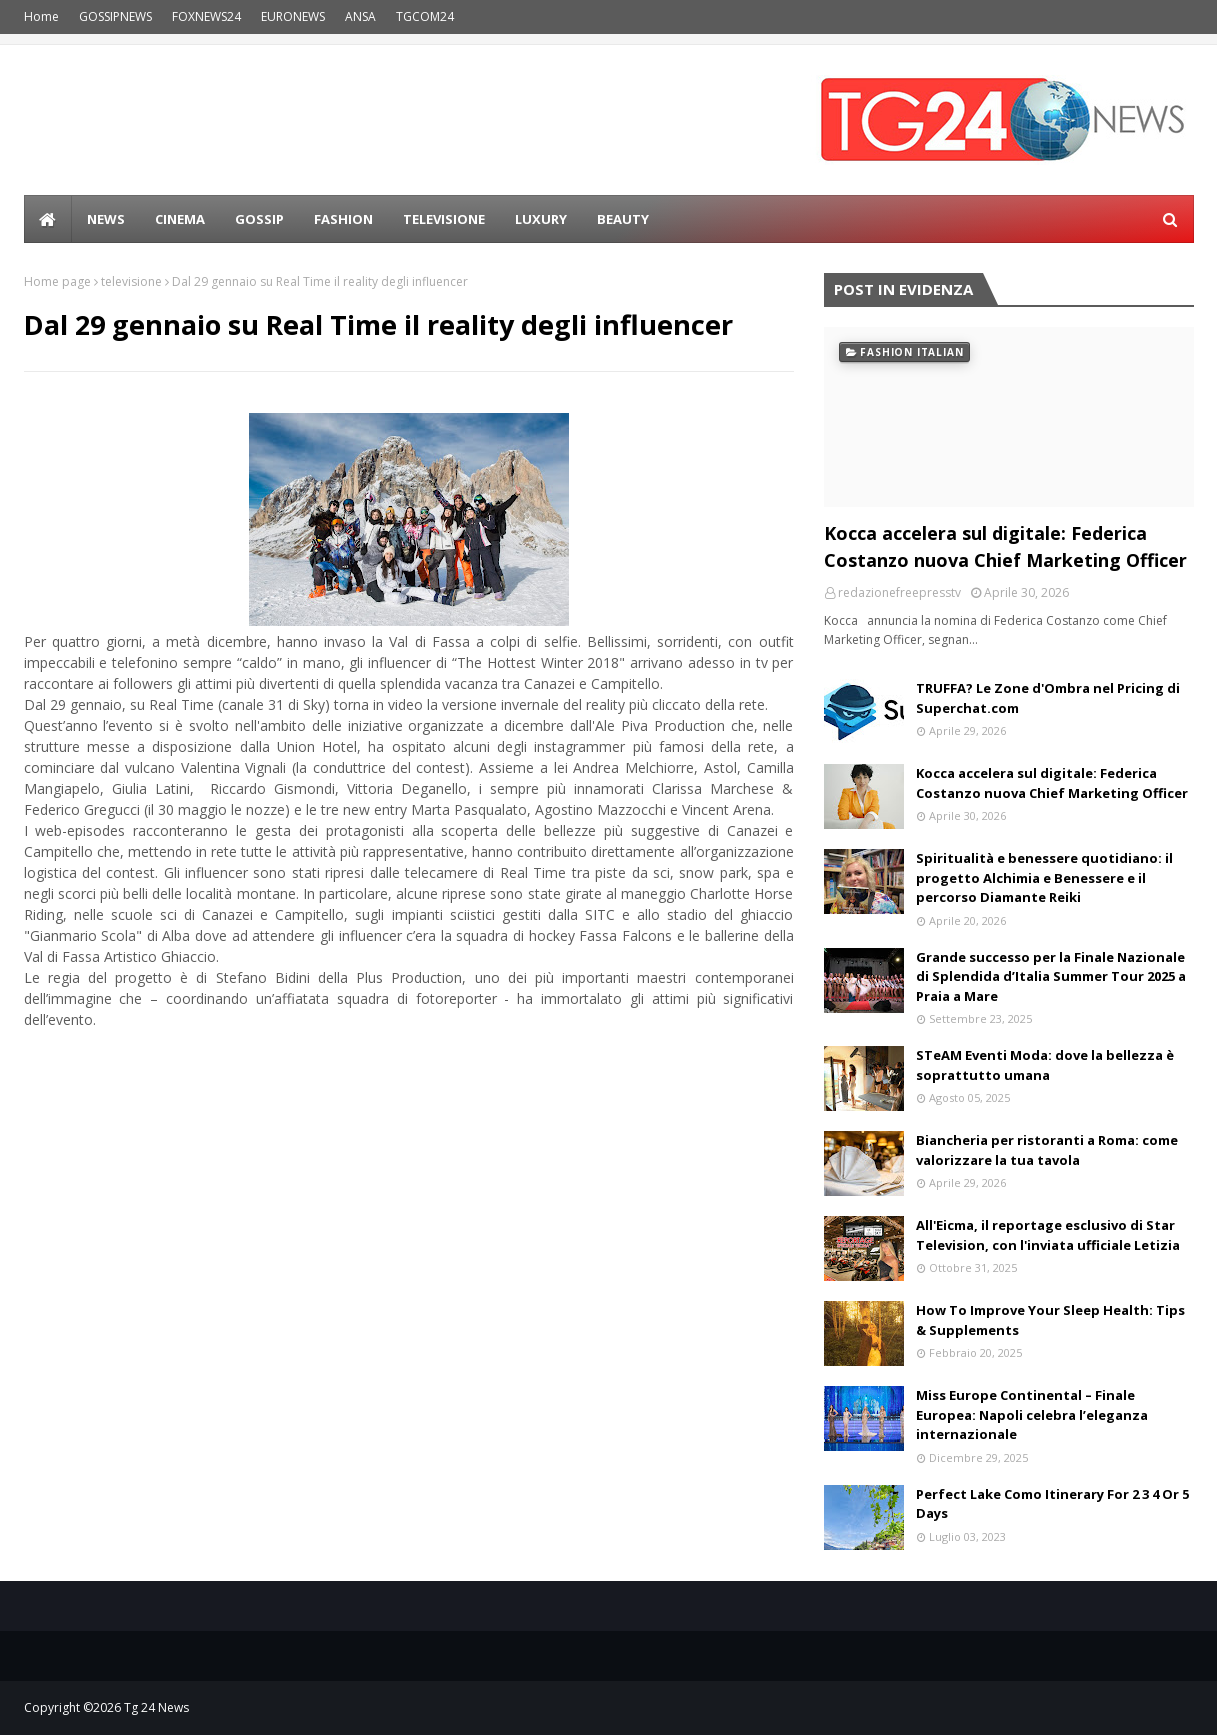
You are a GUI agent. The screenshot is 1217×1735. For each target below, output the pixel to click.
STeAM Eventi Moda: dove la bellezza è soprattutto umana (1045, 1065)
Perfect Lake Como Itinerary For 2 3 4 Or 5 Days (1052, 1504)
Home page (57, 281)
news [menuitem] (106, 219)
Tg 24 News (156, 1707)
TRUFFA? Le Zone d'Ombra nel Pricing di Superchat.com (1048, 698)
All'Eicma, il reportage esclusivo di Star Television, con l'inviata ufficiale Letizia (1048, 1235)
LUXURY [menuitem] (541, 219)
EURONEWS (293, 16)
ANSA (360, 16)
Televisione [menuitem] (444, 219)
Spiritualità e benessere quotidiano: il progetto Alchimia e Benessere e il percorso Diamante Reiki (1044, 877)
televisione (131, 281)
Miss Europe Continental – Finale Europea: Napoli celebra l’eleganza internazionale (1032, 1414)
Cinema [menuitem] (180, 219)
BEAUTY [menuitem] (623, 219)
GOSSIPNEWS (115, 16)
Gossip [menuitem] (259, 219)
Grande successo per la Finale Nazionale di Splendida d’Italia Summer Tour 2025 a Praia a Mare (1051, 976)
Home (41, 16)
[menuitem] (48, 219)
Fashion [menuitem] (343, 219)
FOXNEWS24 (206, 16)
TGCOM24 (425, 16)
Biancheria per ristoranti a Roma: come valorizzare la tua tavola (1047, 1150)
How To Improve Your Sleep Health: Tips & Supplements (1050, 1320)
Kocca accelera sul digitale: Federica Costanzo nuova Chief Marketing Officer (1005, 546)
